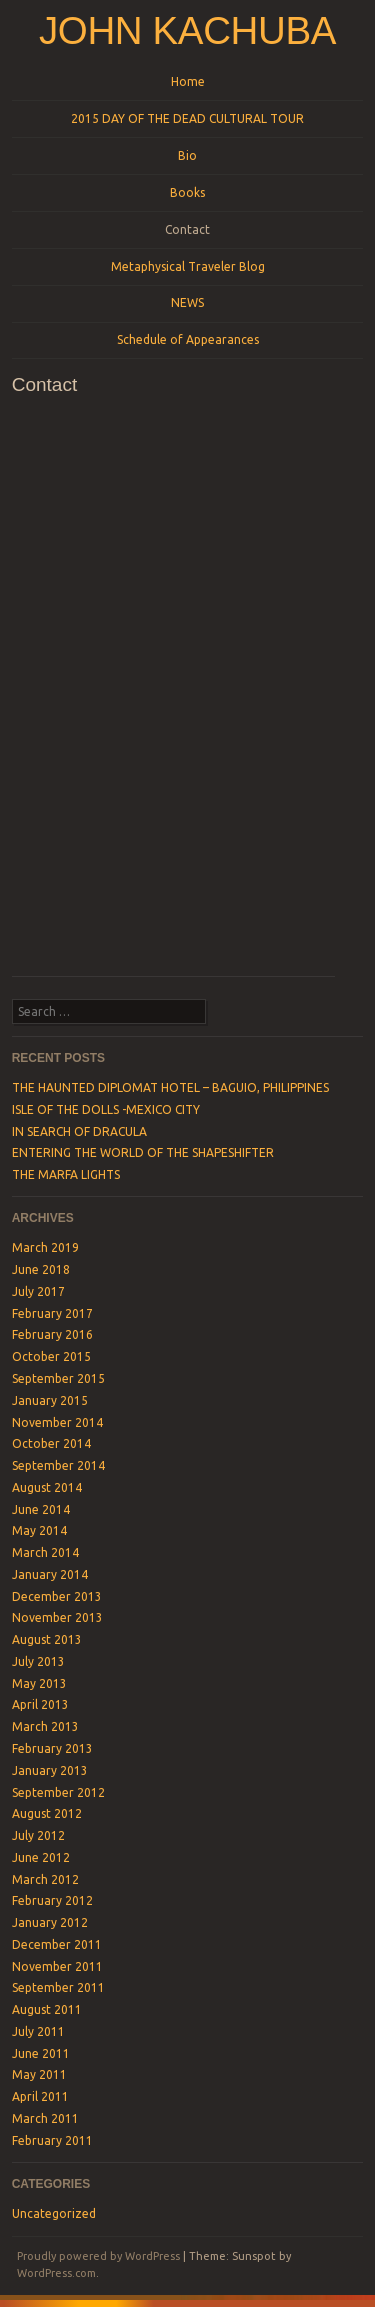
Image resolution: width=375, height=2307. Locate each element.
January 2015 (50, 1400)
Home (188, 81)
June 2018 (41, 1269)
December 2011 (57, 1944)
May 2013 (39, 1683)
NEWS (187, 302)
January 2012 (50, 1922)
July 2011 (38, 2031)
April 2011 (40, 2096)
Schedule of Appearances (188, 339)
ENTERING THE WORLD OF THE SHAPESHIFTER (143, 1152)
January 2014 (50, 1574)
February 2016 (52, 1334)
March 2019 (45, 1247)
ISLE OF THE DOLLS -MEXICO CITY (106, 1109)
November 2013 (57, 1617)
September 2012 (58, 1792)
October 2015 (51, 1356)
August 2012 (47, 1813)
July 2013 (38, 1661)
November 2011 (57, 1966)
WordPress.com (56, 2273)
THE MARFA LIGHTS (66, 1174)
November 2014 (57, 1422)
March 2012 (45, 1879)
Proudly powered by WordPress (98, 2256)
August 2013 (47, 1639)
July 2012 (38, 1835)
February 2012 (52, 1900)
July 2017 (38, 1291)
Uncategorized (54, 2213)
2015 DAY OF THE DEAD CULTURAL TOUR (187, 118)
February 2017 (52, 1313)
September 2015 (58, 1378)
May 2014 (39, 1530)
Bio (187, 155)
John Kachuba (187, 30)
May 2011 (39, 2074)
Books (187, 192)
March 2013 (45, 1726)
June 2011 (41, 2053)
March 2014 (45, 1552)
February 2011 (52, 2140)
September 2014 (58, 1465)
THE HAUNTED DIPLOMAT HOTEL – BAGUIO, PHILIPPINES (170, 1087)
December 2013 (57, 1596)
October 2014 (51, 1443)
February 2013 (52, 1748)
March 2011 (45, 2118)
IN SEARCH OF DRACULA (79, 1131)
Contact (187, 229)
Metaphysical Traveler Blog (188, 266)
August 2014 (47, 1487)
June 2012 (41, 1857)
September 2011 (58, 1987)
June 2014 (41, 1509)
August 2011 (47, 2009)
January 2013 (50, 1770)
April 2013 (40, 1704)
